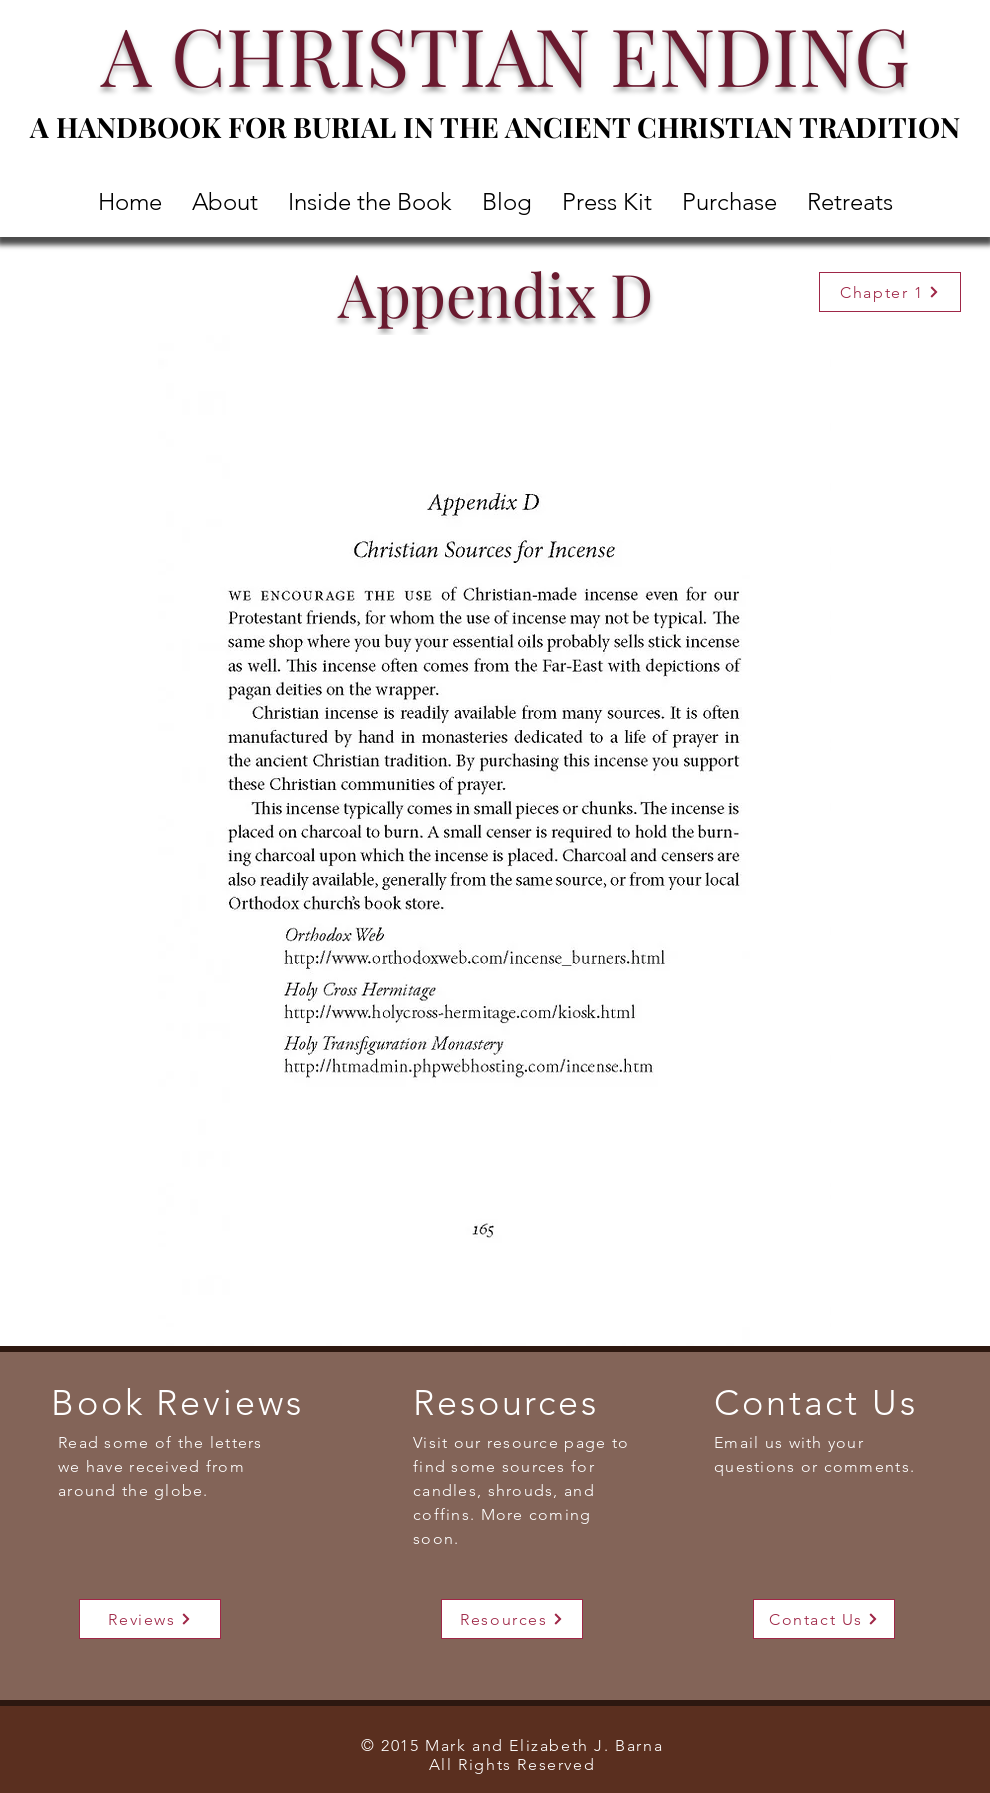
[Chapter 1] (890, 292)
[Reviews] (150, 1619)
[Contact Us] (824, 1619)
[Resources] (512, 1619)
